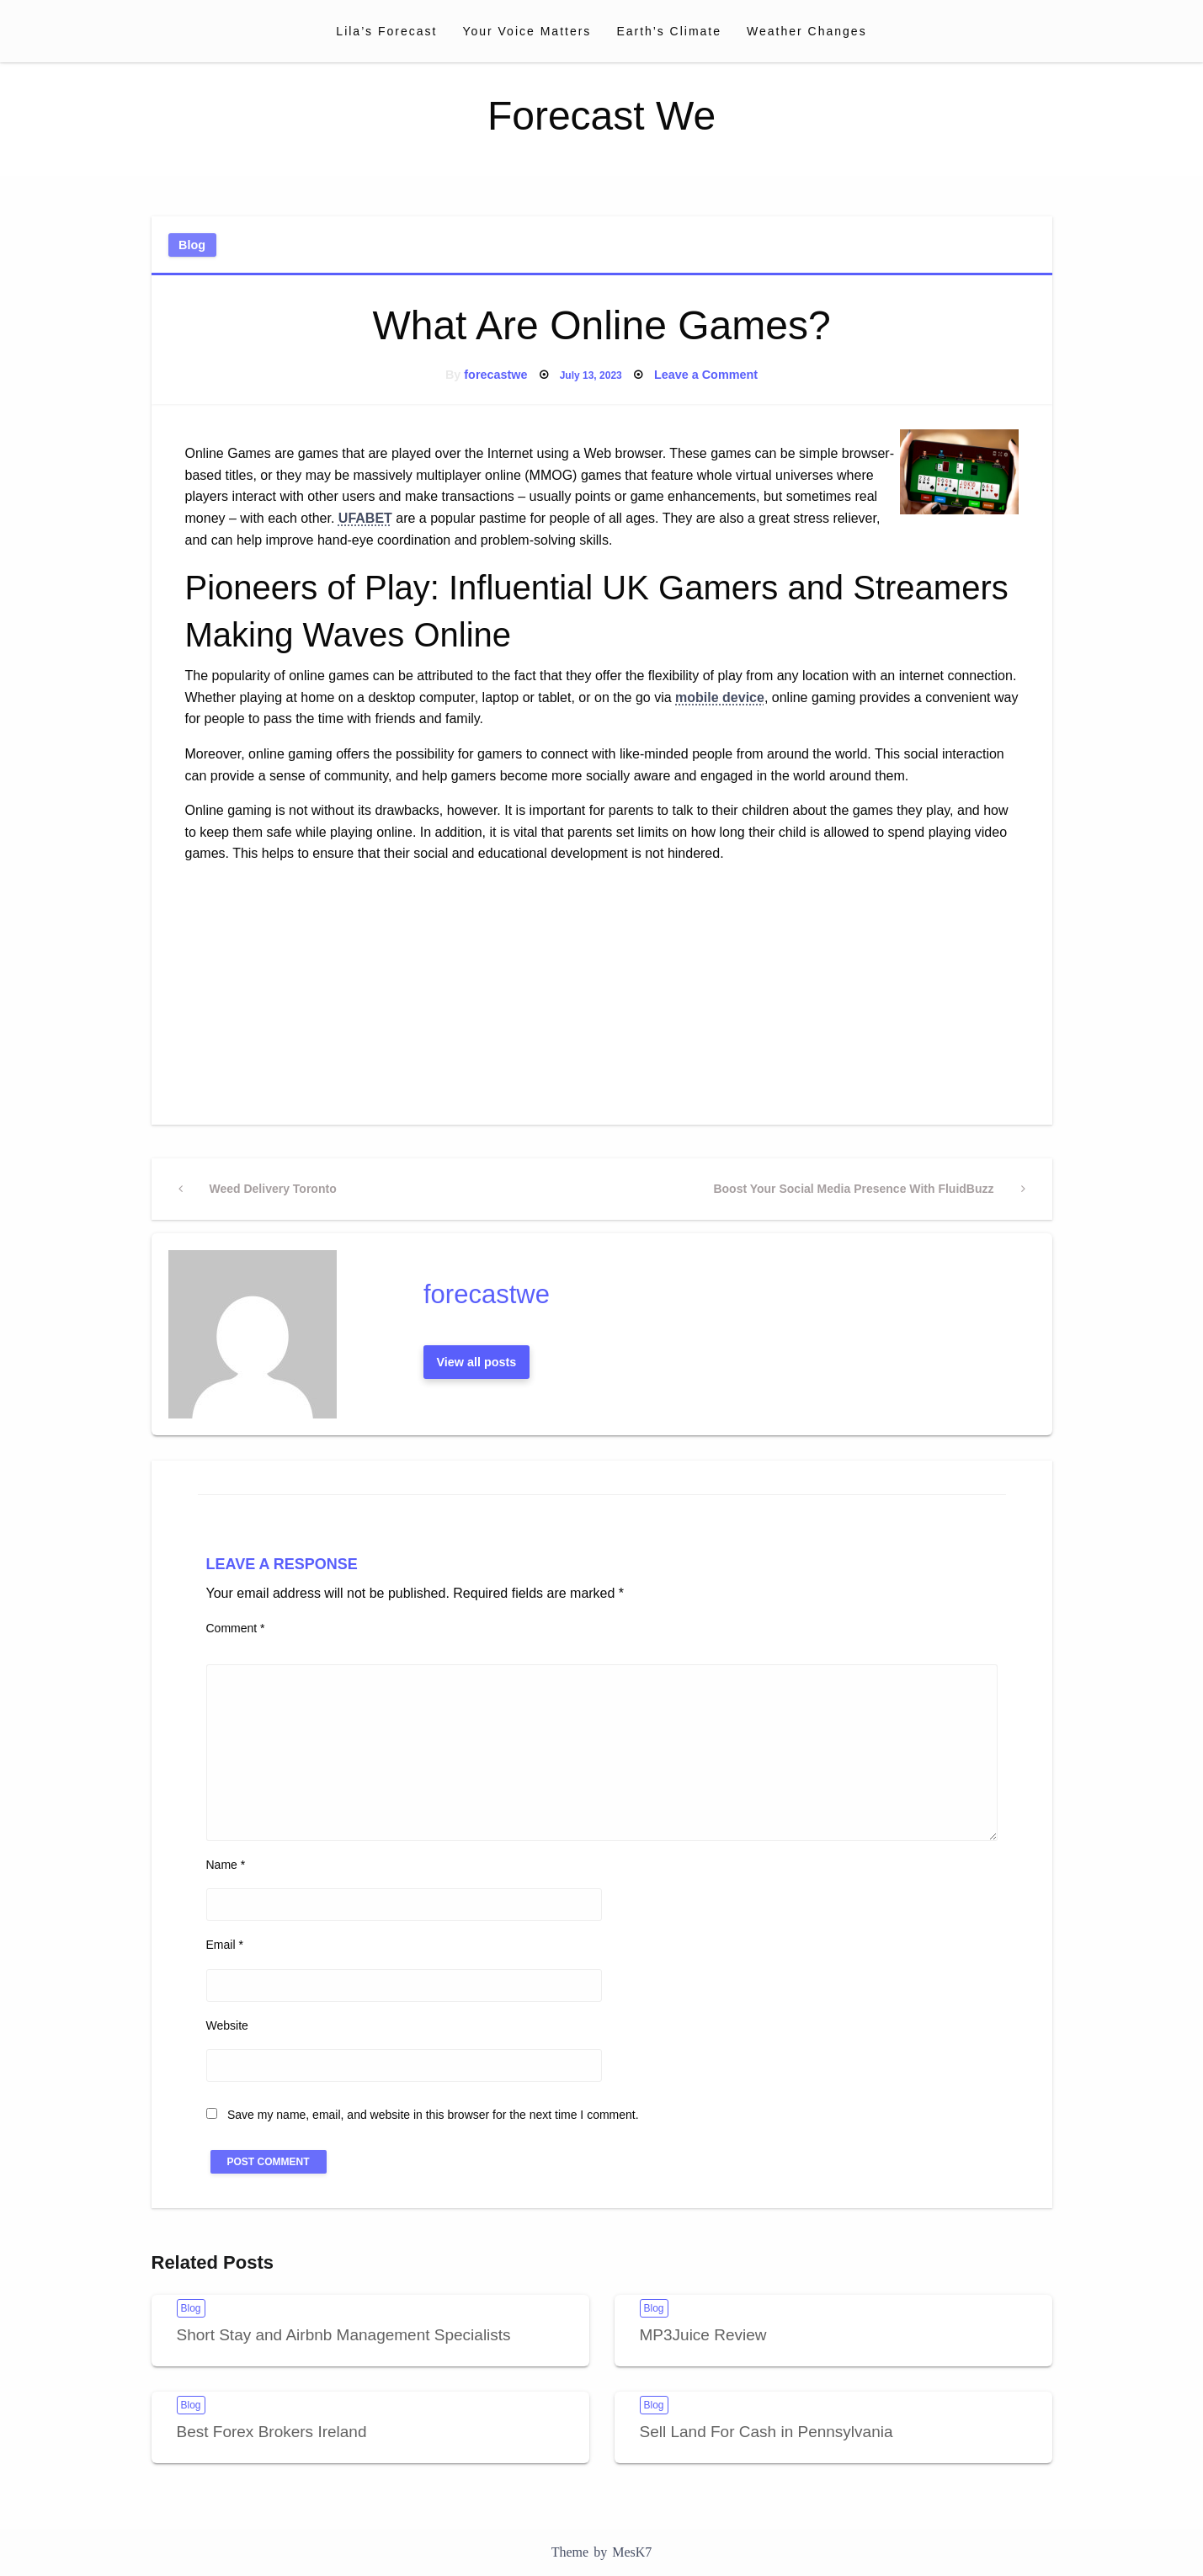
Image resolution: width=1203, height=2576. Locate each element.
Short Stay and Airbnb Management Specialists (344, 2335)
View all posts (476, 1362)
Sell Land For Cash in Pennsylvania (766, 2431)
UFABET (365, 518)
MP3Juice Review (703, 2335)
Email (224, 1944)
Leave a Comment (706, 374)
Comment (235, 1628)
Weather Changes (807, 31)
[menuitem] (386, 31)
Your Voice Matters (526, 31)
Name (226, 1864)
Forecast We (601, 115)
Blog (191, 245)
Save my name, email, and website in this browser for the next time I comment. (433, 2114)
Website (227, 2025)
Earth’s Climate (668, 31)
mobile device (719, 697)
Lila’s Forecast (386, 31)
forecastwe (495, 374)
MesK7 (632, 2552)
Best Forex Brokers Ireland (272, 2431)
